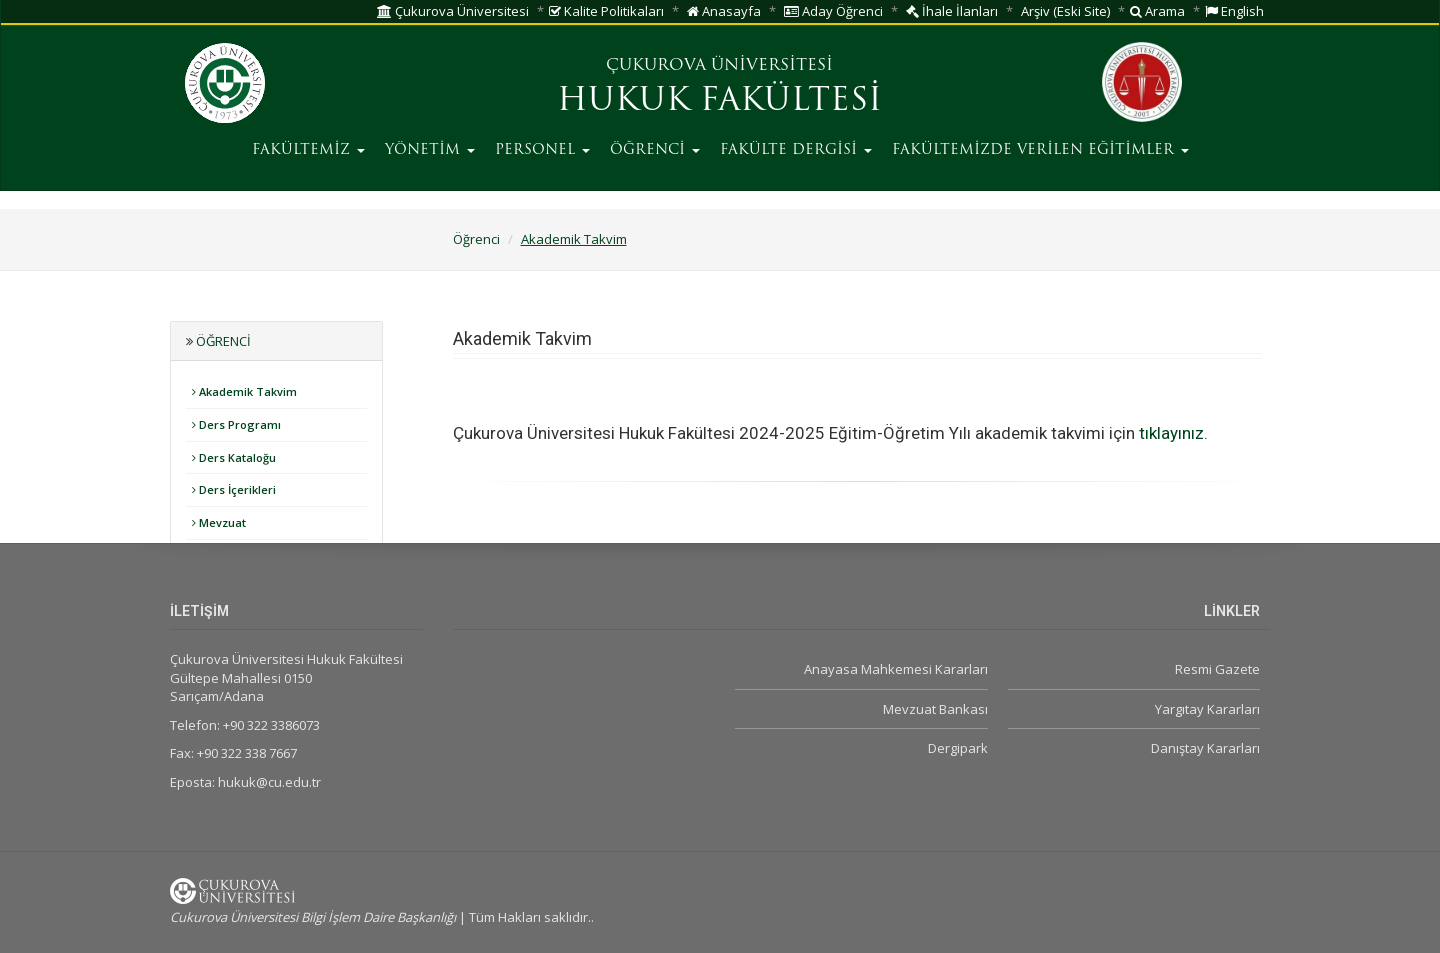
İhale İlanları (952, 11)
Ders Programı (236, 424)
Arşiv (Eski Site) (1065, 11)
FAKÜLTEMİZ (308, 150)
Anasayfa (724, 11)
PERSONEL (542, 150)
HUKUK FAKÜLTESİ (719, 102)
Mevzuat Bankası (935, 709)
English (1234, 11)
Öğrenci (476, 239)
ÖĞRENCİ (655, 150)
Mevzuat (219, 522)
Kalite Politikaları (606, 11)
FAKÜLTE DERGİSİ (796, 150)
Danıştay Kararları (1205, 748)
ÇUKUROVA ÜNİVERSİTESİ (719, 66)
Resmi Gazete (1217, 669)
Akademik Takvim (574, 239)
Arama (1157, 11)
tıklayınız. (1175, 433)
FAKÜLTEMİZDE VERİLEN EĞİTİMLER (1040, 150)
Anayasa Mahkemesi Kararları (896, 669)
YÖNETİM (430, 150)
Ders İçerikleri (234, 489)
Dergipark (958, 748)
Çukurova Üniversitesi (453, 11)
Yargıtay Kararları (1207, 709)
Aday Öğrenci (833, 11)
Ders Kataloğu (234, 457)
